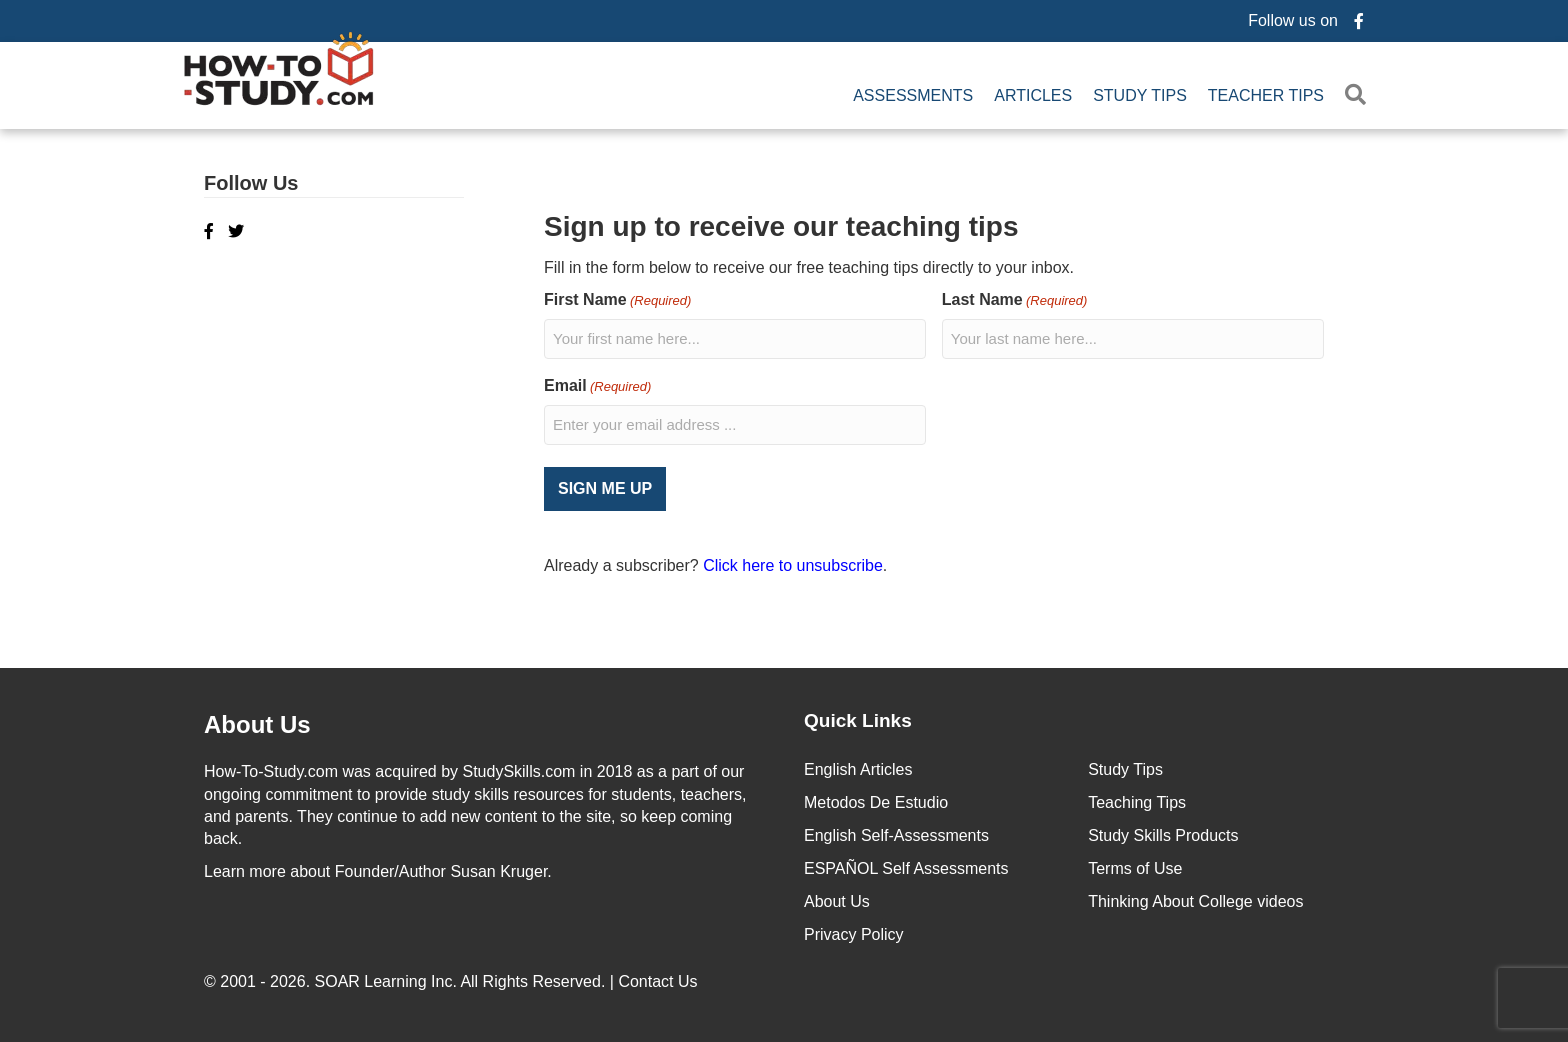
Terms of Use (1135, 867)
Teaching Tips (1137, 801)
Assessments (913, 95)
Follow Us (251, 183)
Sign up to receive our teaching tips (781, 226)
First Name (617, 300)
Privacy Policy (854, 933)
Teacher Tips (1266, 95)
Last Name (1015, 300)
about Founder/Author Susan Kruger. (378, 869)
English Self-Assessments (896, 834)
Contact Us (660, 980)
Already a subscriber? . (715, 564)
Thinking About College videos (1195, 900)
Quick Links (858, 718)
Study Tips (1140, 95)
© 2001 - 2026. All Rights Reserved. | (453, 980)
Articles (1033, 95)
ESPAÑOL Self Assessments (906, 867)
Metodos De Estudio (876, 801)
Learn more (245, 869)
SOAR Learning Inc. (386, 980)
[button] (1359, 95)
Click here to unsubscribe (793, 564)
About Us (837, 900)
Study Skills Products (1163, 834)
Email (597, 386)
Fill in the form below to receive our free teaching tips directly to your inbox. (809, 267)
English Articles (858, 768)
